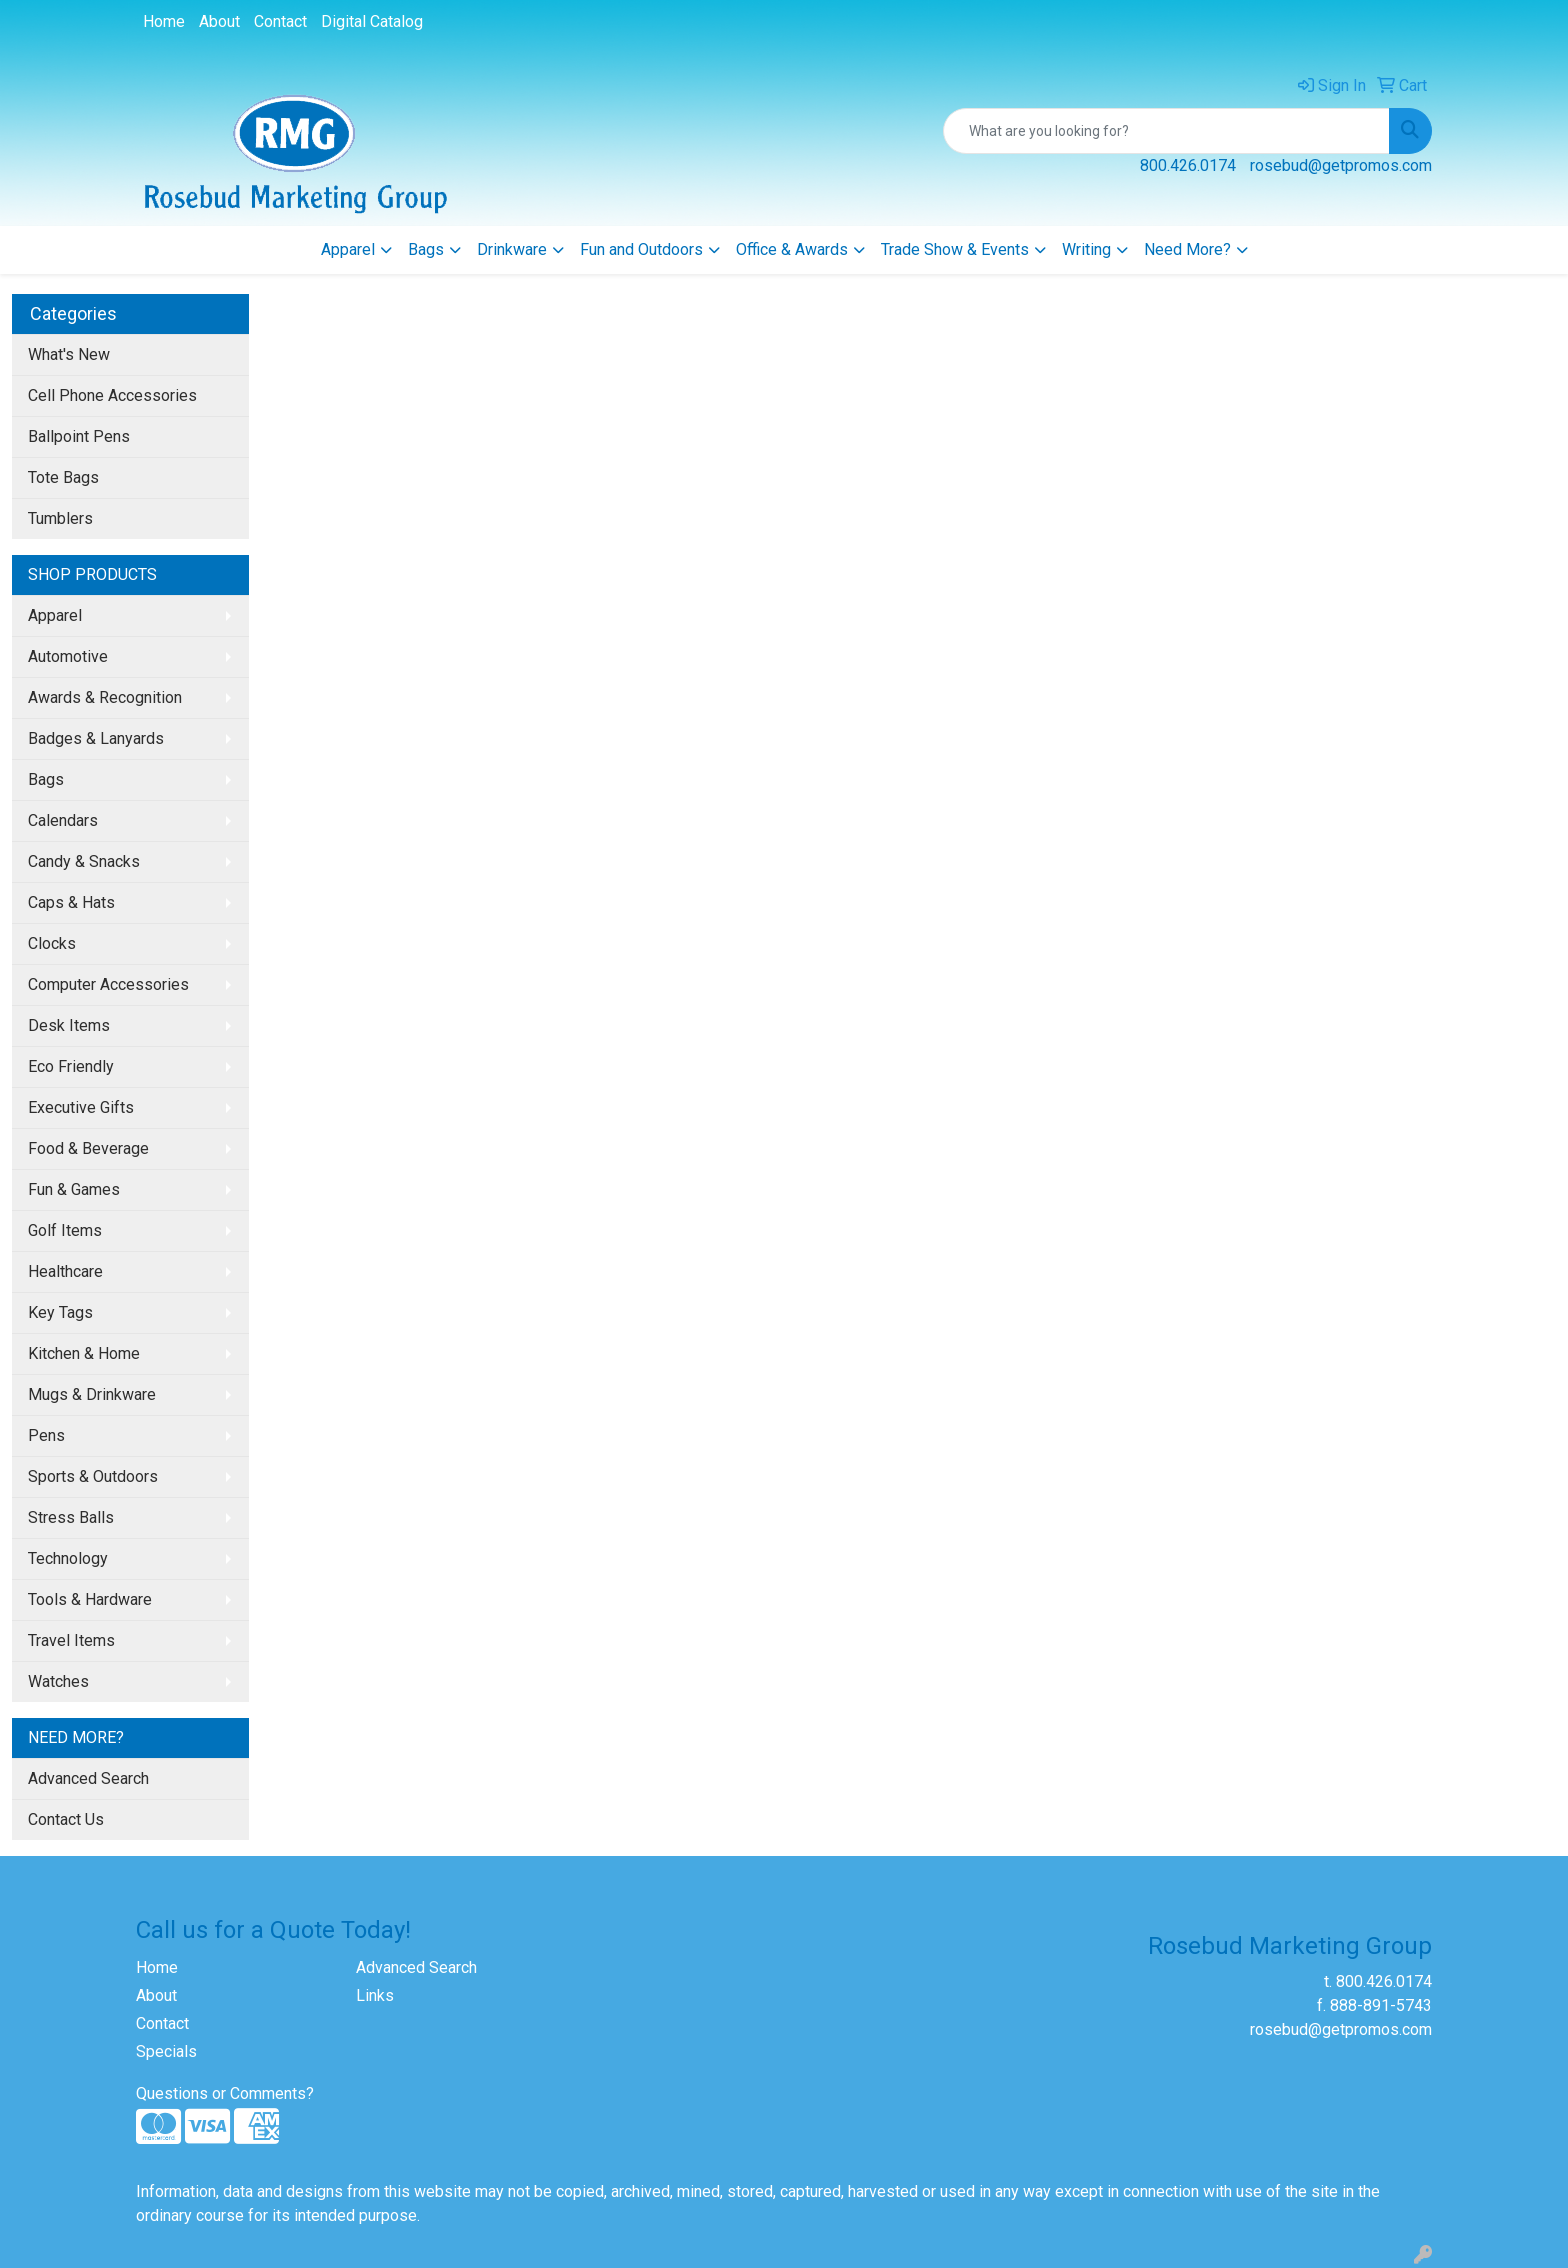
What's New (69, 354)
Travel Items (71, 1640)
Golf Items (65, 1230)
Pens (46, 1435)
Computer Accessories (108, 984)
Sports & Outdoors (93, 1476)
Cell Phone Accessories (112, 395)
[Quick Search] (1166, 131)
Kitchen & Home (84, 1353)
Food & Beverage (88, 1148)
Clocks (52, 943)
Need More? (1187, 249)
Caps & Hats (71, 902)
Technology (68, 1558)
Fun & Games (74, 1189)
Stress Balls (71, 1517)
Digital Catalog (372, 21)
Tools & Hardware (90, 1599)
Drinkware (512, 249)
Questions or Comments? (225, 2093)
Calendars (63, 820)
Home (164, 21)
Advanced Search (88, 1778)
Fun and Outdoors (641, 249)
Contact (280, 21)
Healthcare (65, 1271)
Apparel (348, 249)
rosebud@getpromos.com (1341, 165)
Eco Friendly (71, 1066)
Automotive (68, 656)
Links (375, 1995)
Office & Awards (792, 249)
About (219, 21)
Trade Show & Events (955, 249)
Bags (426, 249)
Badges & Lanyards (96, 738)
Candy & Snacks (84, 861)
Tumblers (60, 518)
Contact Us (66, 1819)
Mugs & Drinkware (92, 1394)
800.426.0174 (1188, 165)
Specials (166, 2051)
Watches (58, 1681)
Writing (1086, 249)
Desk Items (69, 1025)
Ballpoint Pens (79, 436)
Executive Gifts (81, 1107)
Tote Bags (63, 477)
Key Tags (60, 1312)
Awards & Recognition (105, 697)
